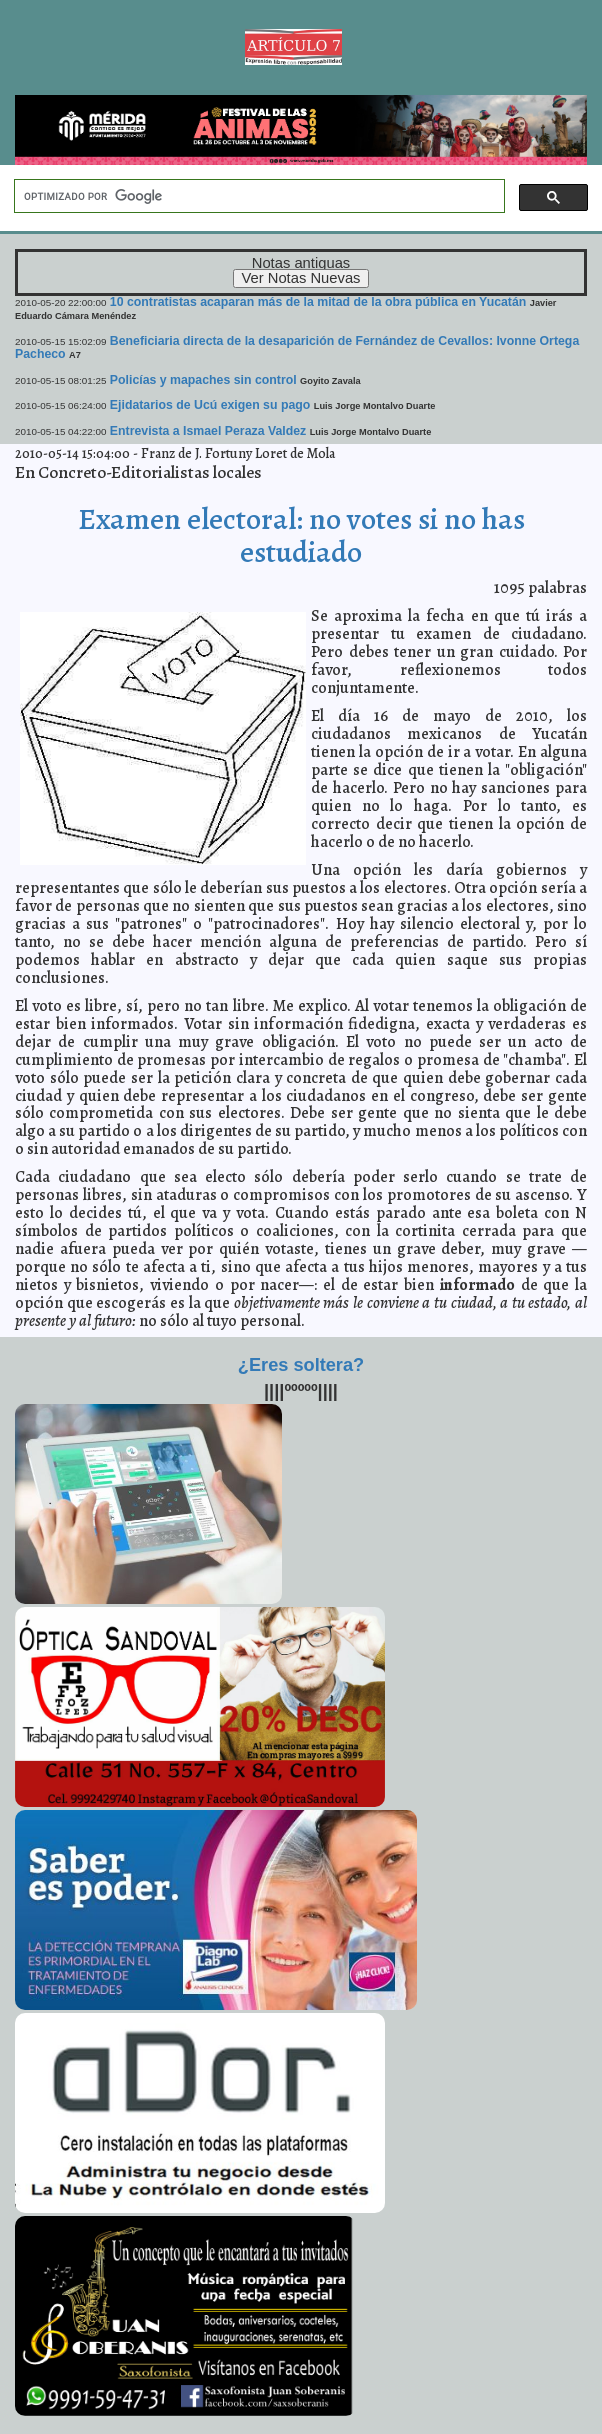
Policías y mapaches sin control (203, 380)
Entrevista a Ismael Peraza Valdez (208, 431)
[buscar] (257, 196)
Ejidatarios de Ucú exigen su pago (210, 405)
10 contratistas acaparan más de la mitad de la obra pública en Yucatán (318, 302)
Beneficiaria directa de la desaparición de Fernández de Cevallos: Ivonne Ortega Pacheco (297, 347)
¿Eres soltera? (301, 1365)
